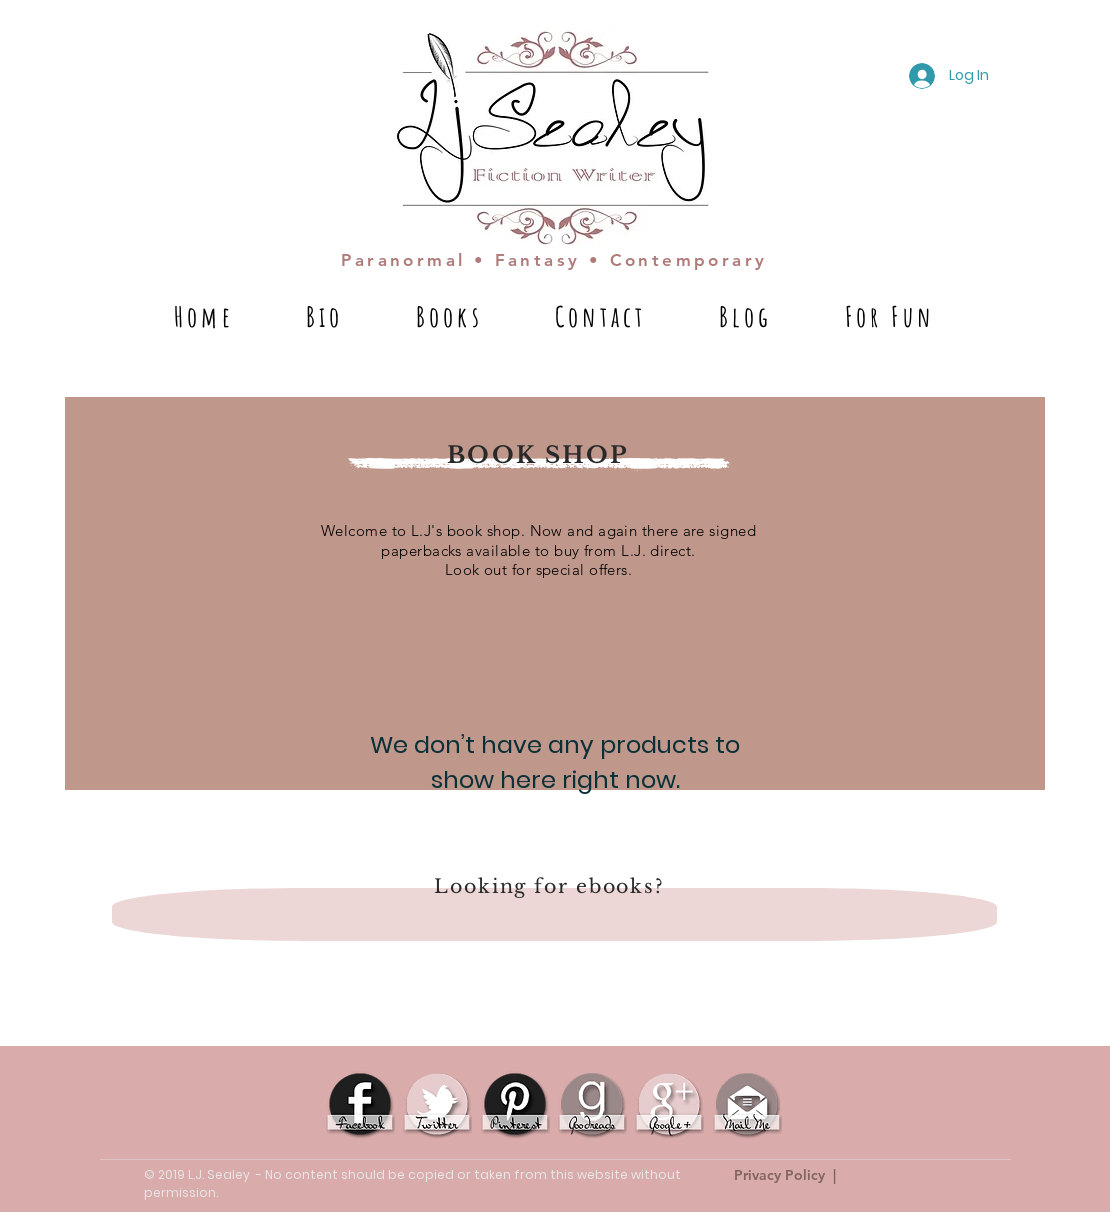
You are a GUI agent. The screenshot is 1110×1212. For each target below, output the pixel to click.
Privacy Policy (779, 1175)
